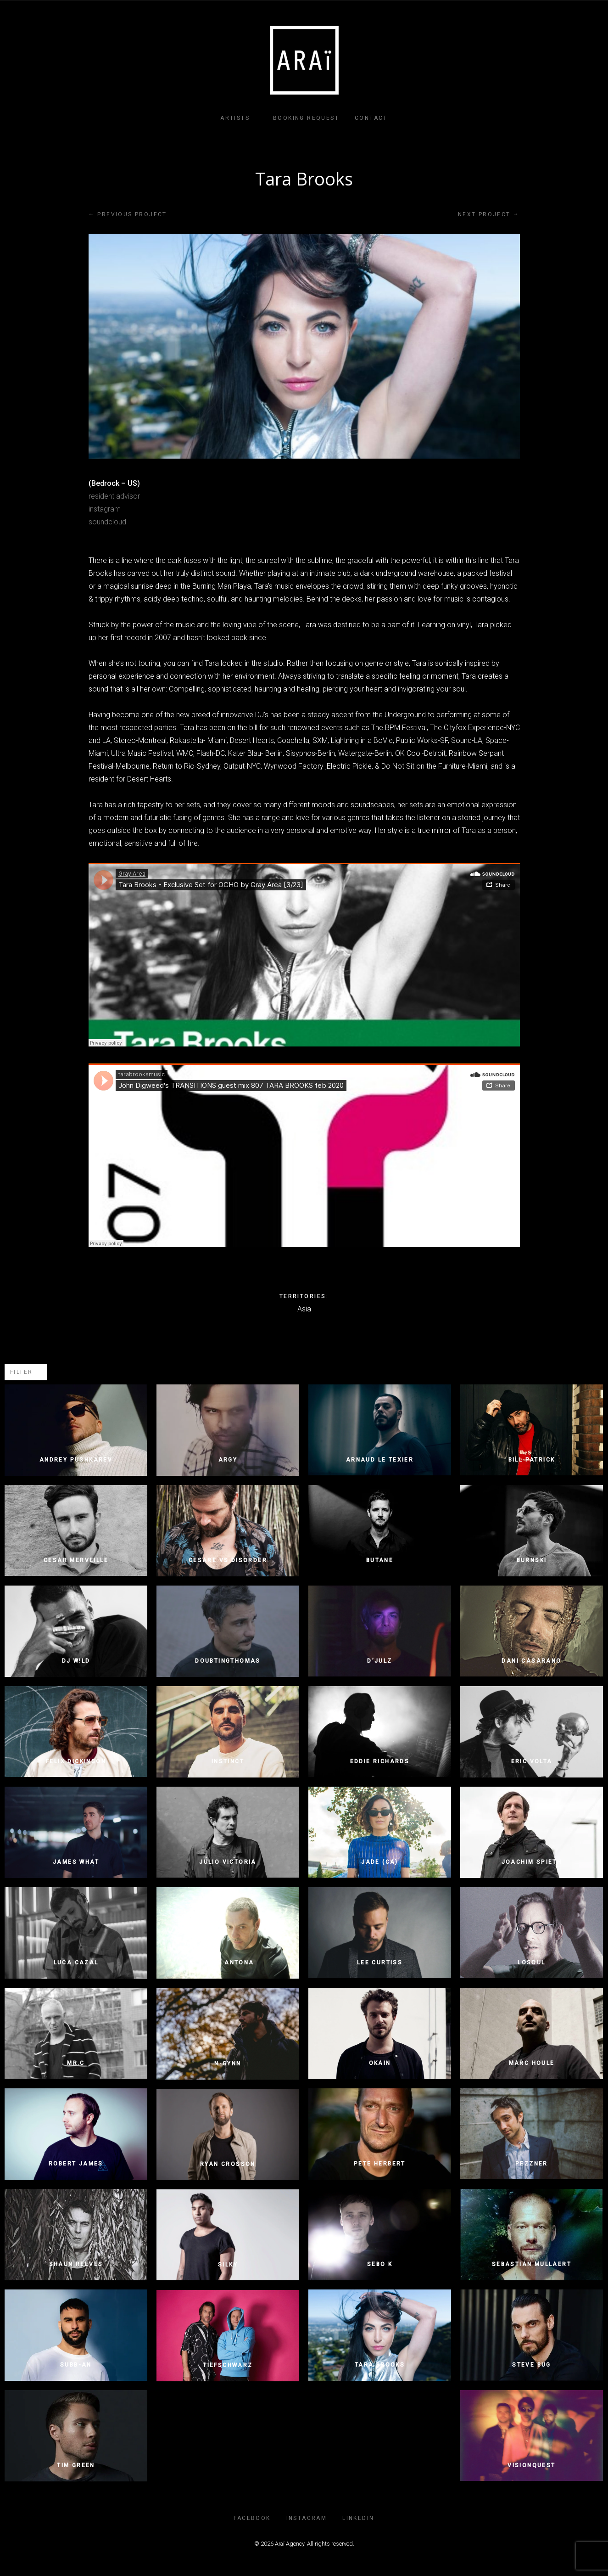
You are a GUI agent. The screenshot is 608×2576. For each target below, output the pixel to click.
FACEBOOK (252, 2518)
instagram (105, 509)
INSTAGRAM (306, 2518)
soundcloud (107, 521)
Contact (371, 118)
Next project (489, 214)
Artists (235, 118)
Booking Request (306, 118)
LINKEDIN (358, 2518)
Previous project (128, 214)
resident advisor (114, 496)
